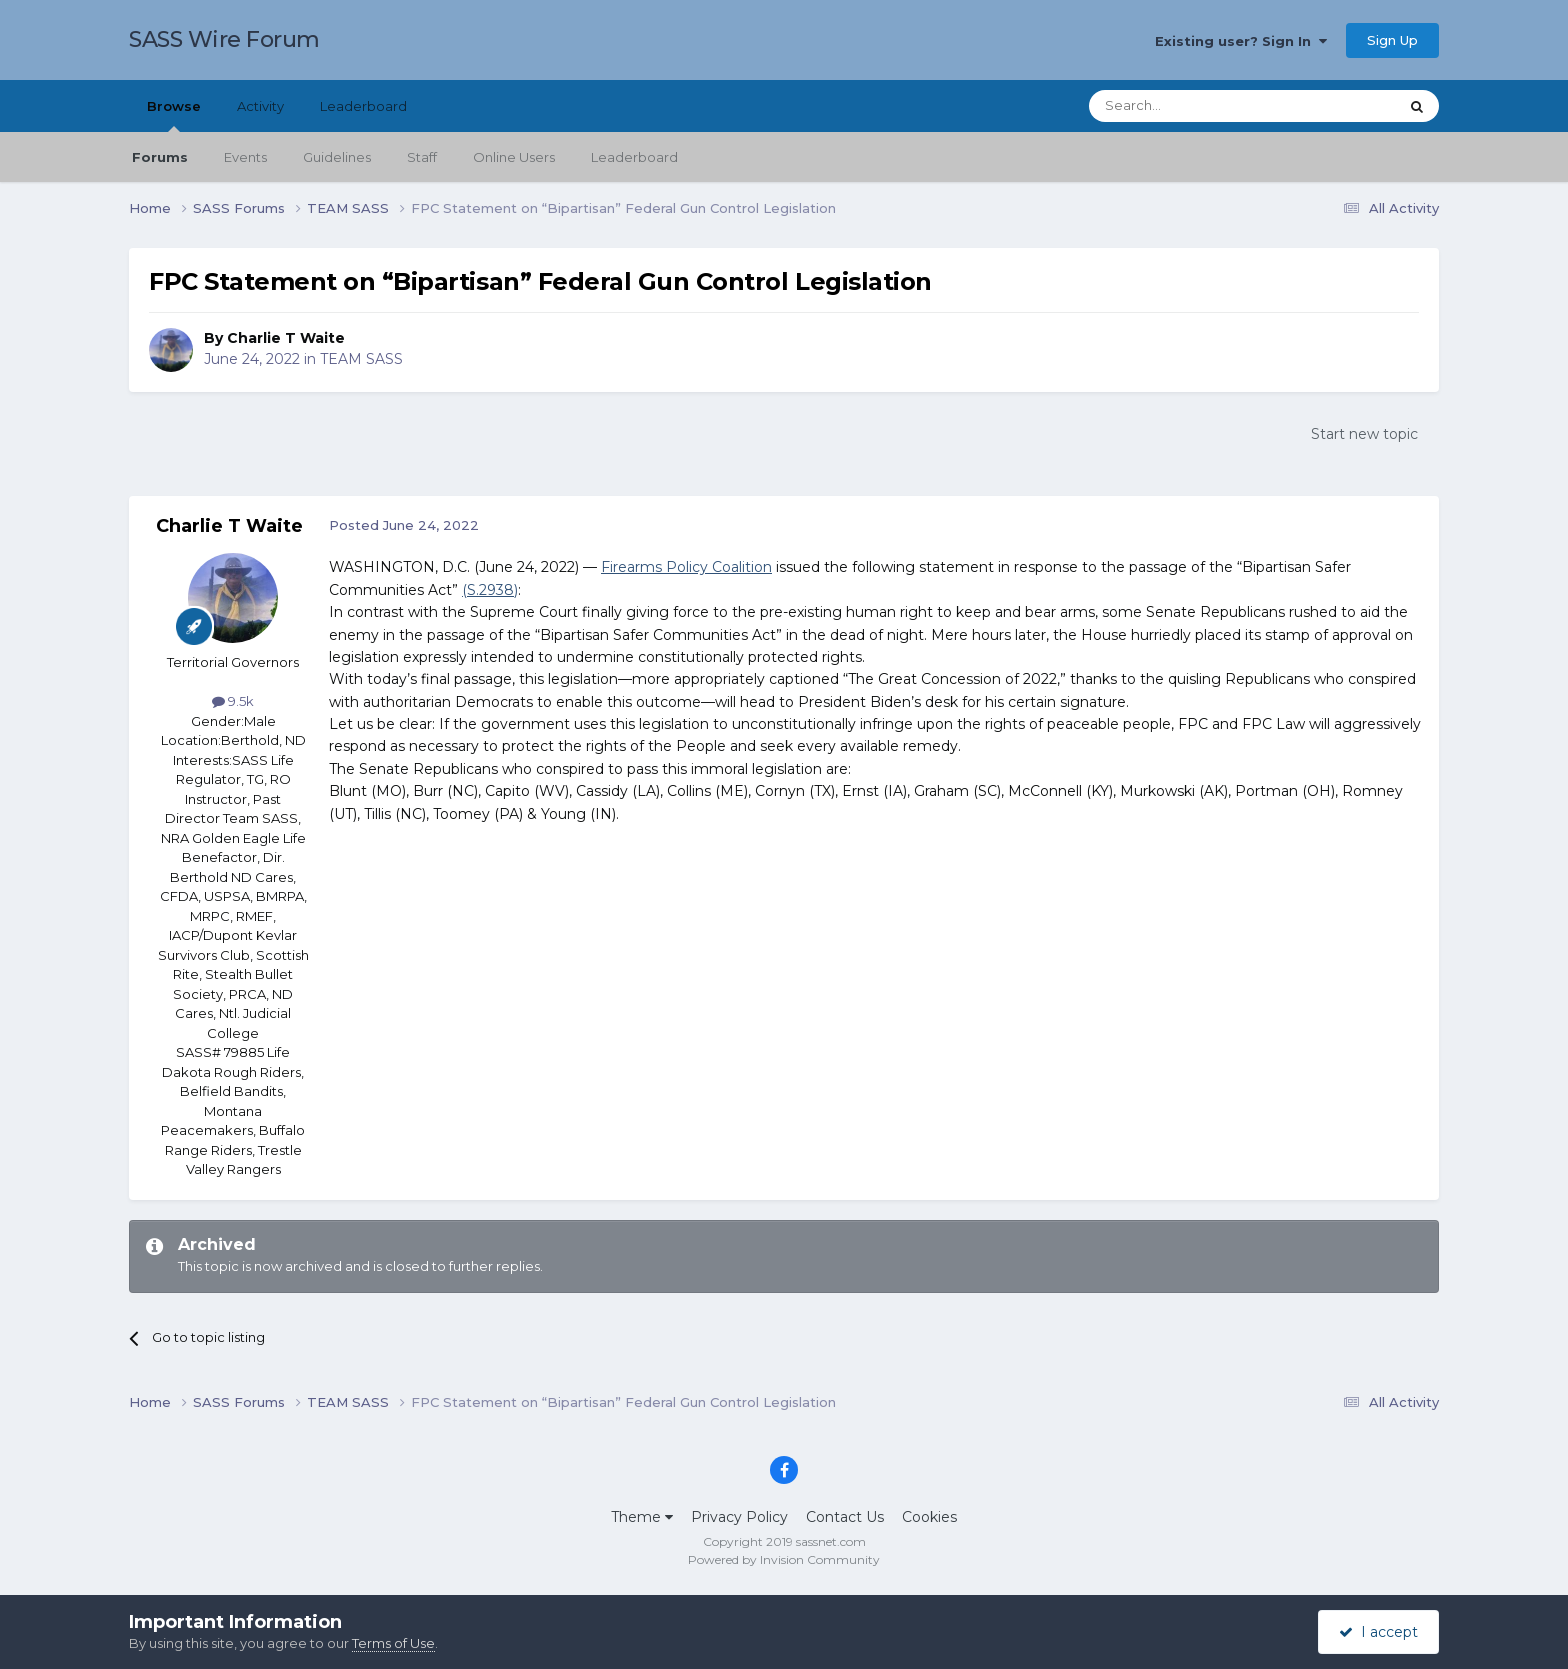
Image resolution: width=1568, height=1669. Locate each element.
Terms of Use (393, 1643)
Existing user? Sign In (1241, 41)
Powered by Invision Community (784, 1559)
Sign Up (1392, 40)
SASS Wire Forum (224, 39)
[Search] (1194, 106)
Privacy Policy (739, 1517)
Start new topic (1364, 434)
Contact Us (845, 1517)
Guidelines (337, 157)
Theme (642, 1517)
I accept (1378, 1632)
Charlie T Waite (286, 338)
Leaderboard (634, 157)
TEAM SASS (361, 359)
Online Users (514, 157)
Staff (422, 157)
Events (245, 157)
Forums (160, 157)
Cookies (929, 1517)
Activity (260, 106)
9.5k (233, 701)
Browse (174, 115)
